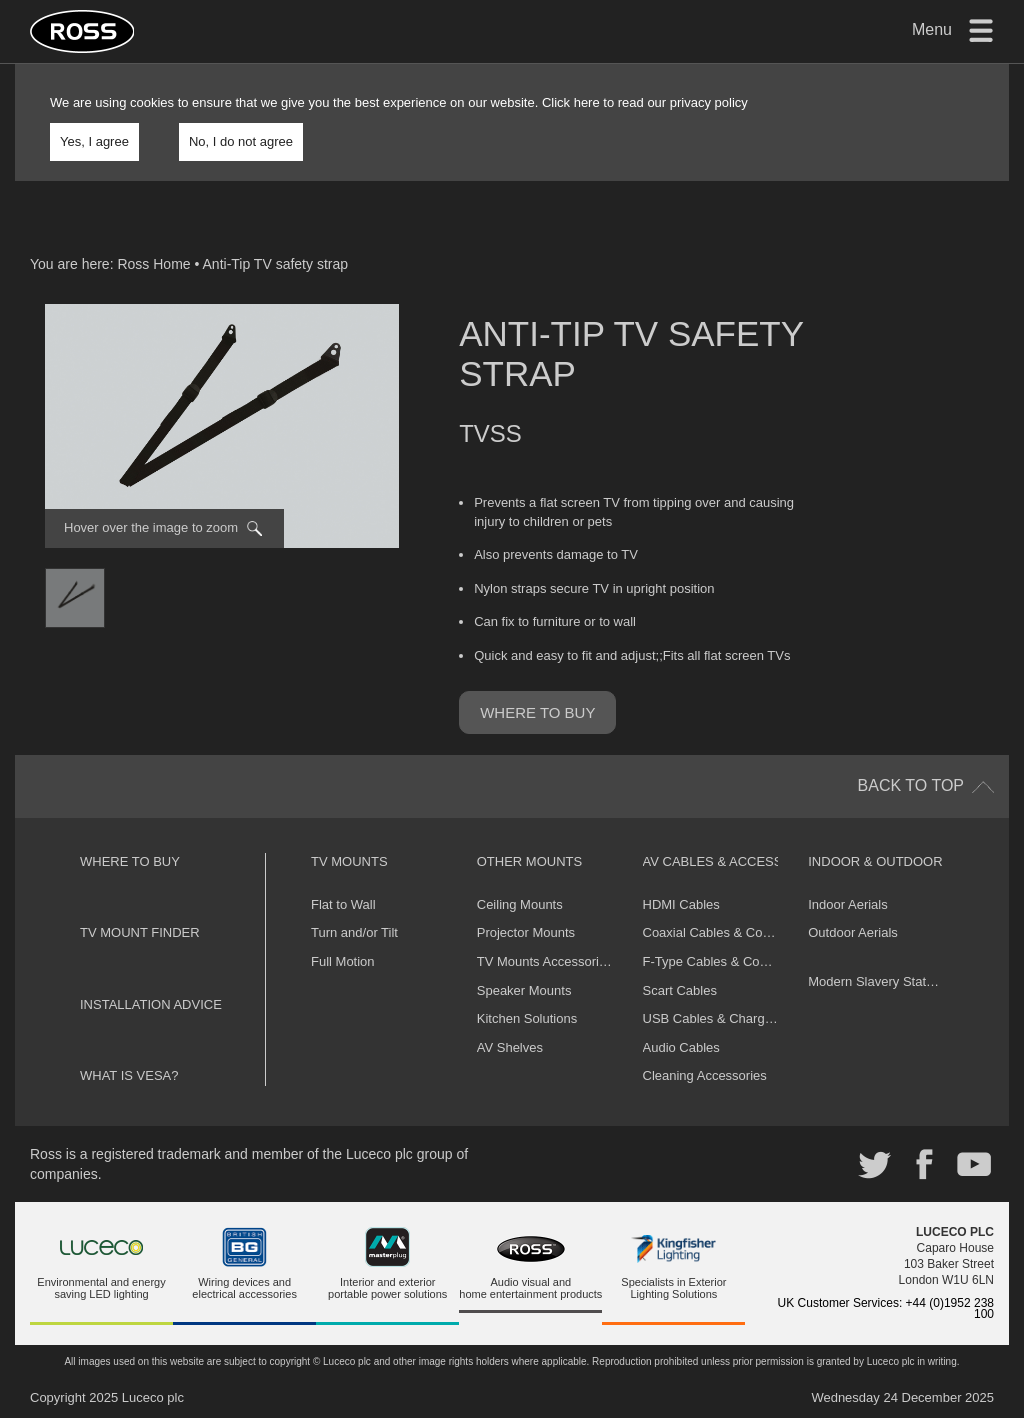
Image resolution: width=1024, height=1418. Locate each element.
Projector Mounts (526, 932)
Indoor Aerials (848, 904)
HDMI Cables (681, 904)
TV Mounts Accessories (545, 961)
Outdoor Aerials (853, 932)
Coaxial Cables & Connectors (728, 932)
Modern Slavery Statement (885, 981)
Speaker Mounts (524, 990)
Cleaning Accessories (705, 1075)
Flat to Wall (343, 904)
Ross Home (153, 264)
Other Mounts (529, 861)
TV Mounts (349, 861)
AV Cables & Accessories (733, 861)
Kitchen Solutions (527, 1018)
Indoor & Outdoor (875, 861)
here (587, 102)
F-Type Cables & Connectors (726, 961)
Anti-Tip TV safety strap (276, 264)
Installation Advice (151, 1004)
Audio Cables (681, 1047)
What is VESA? (129, 1075)
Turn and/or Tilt (354, 932)
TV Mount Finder (140, 932)
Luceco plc (153, 1397)
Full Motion (343, 961)
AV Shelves (510, 1047)
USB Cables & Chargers (713, 1018)
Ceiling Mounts (520, 904)
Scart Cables (680, 990)
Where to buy (537, 712)
